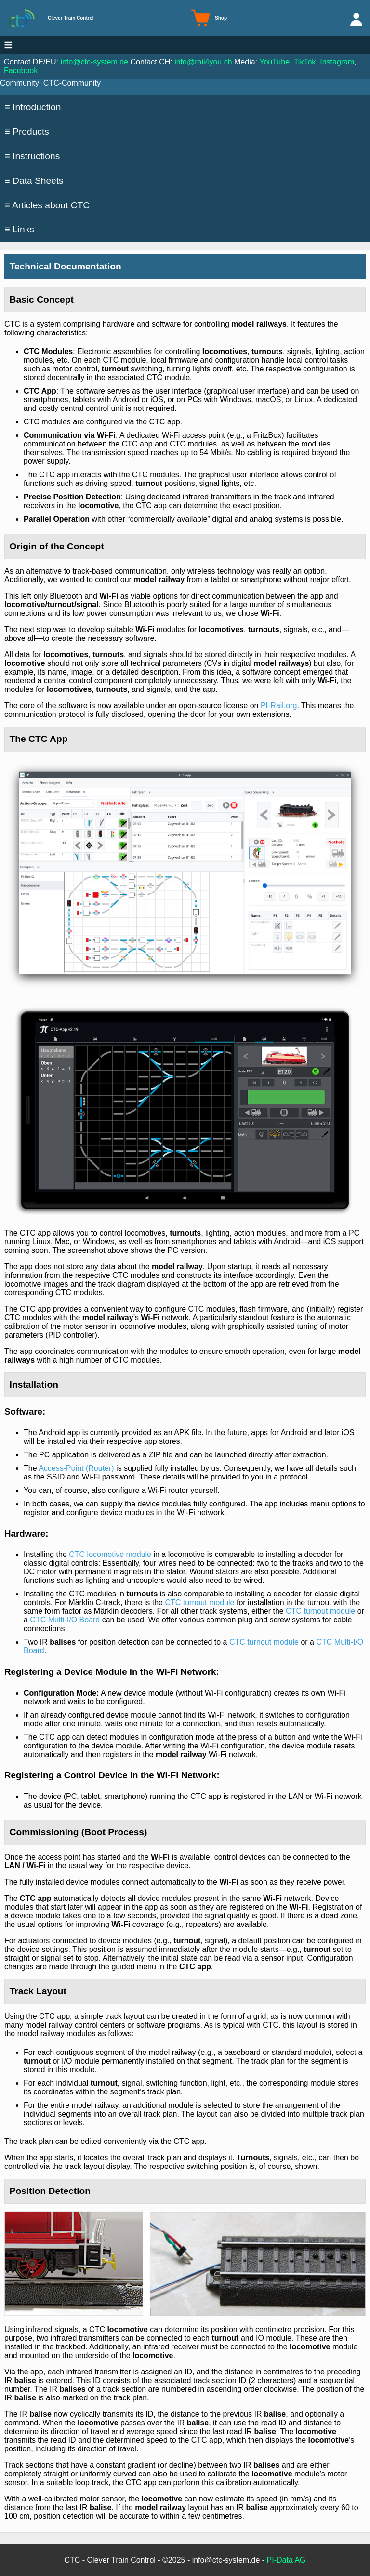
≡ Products (27, 132)
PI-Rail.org (279, 705)
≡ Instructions (32, 156)
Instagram (337, 62)
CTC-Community (72, 83)
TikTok (305, 62)
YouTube (274, 62)
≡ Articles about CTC (47, 205)
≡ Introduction (33, 107)
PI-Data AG (286, 2560)
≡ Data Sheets (34, 181)
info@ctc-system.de (94, 62)
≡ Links (19, 229)
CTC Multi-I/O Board (65, 1620)
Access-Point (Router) (76, 1468)
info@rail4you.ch (203, 62)
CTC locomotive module (110, 1554)
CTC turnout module (199, 1602)
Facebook (21, 70)
